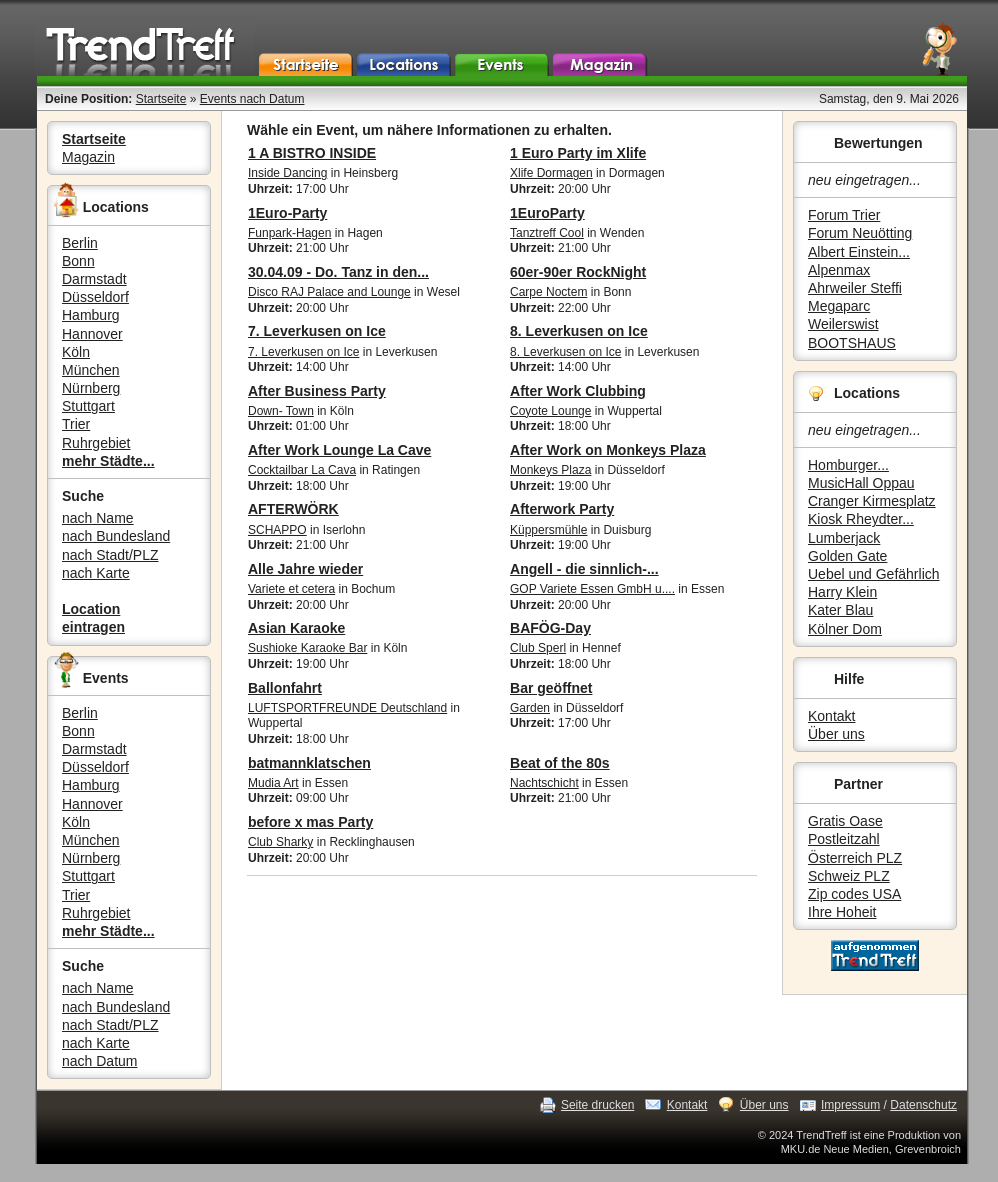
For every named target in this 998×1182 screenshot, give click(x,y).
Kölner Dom (845, 629)
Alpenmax (839, 270)
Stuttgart (88, 406)
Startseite (161, 99)
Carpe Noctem (548, 292)
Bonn (78, 261)
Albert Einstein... (859, 252)
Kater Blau (840, 610)
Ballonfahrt (285, 688)
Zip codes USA (854, 894)
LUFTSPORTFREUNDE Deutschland (347, 708)
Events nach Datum (252, 99)
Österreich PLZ (855, 858)
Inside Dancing (287, 173)
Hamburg (91, 315)
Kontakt (831, 716)
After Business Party (317, 391)
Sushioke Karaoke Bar (307, 648)
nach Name (98, 518)
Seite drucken (597, 1105)
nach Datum (99, 1061)
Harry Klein (842, 592)
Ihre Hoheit (842, 912)
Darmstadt (94, 279)
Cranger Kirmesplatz (872, 501)
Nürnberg (91, 388)
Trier (76, 424)
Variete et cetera (291, 589)
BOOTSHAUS (852, 343)
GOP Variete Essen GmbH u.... (592, 589)
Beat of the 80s (560, 763)
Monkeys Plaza (550, 470)
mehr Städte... (108, 461)
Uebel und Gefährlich (874, 574)
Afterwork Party (562, 509)
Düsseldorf (95, 297)
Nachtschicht (544, 783)
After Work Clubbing (578, 391)
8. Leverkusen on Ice (579, 331)
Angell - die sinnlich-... (584, 569)
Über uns (836, 734)
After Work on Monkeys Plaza (608, 450)
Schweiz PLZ (849, 876)
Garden (530, 708)
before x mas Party (310, 822)
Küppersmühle (548, 530)
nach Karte (96, 573)
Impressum (850, 1105)
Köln (76, 352)
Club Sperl (538, 648)
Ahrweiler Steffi (855, 288)
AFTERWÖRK (293, 509)
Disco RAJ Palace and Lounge (329, 292)
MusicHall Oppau (861, 483)
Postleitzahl (844, 839)
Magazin (88, 157)
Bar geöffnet (551, 688)
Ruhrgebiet (96, 443)
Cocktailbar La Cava (302, 470)
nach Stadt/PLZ (110, 555)
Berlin (80, 243)
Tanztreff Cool (547, 233)
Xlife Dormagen (551, 173)
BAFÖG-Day (550, 628)
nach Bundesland (116, 536)
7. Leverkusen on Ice (317, 331)
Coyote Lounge (550, 411)
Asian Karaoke (296, 628)
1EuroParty (547, 213)
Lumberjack (844, 538)
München (91, 370)
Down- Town (281, 411)
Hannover (92, 334)
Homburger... (848, 465)
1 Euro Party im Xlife (578, 153)
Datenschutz (923, 1105)
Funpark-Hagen (289, 233)
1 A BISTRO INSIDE (312, 153)
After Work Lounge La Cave (339, 450)
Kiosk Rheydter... (861, 519)
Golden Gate (847, 556)
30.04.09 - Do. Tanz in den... (338, 272)
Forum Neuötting (860, 233)
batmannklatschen (309, 763)
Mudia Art (273, 783)
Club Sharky (280, 842)
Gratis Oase (845, 821)
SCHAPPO (277, 530)
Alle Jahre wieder (305, 569)
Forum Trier (844, 215)
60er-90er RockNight (578, 272)
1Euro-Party (287, 213)
